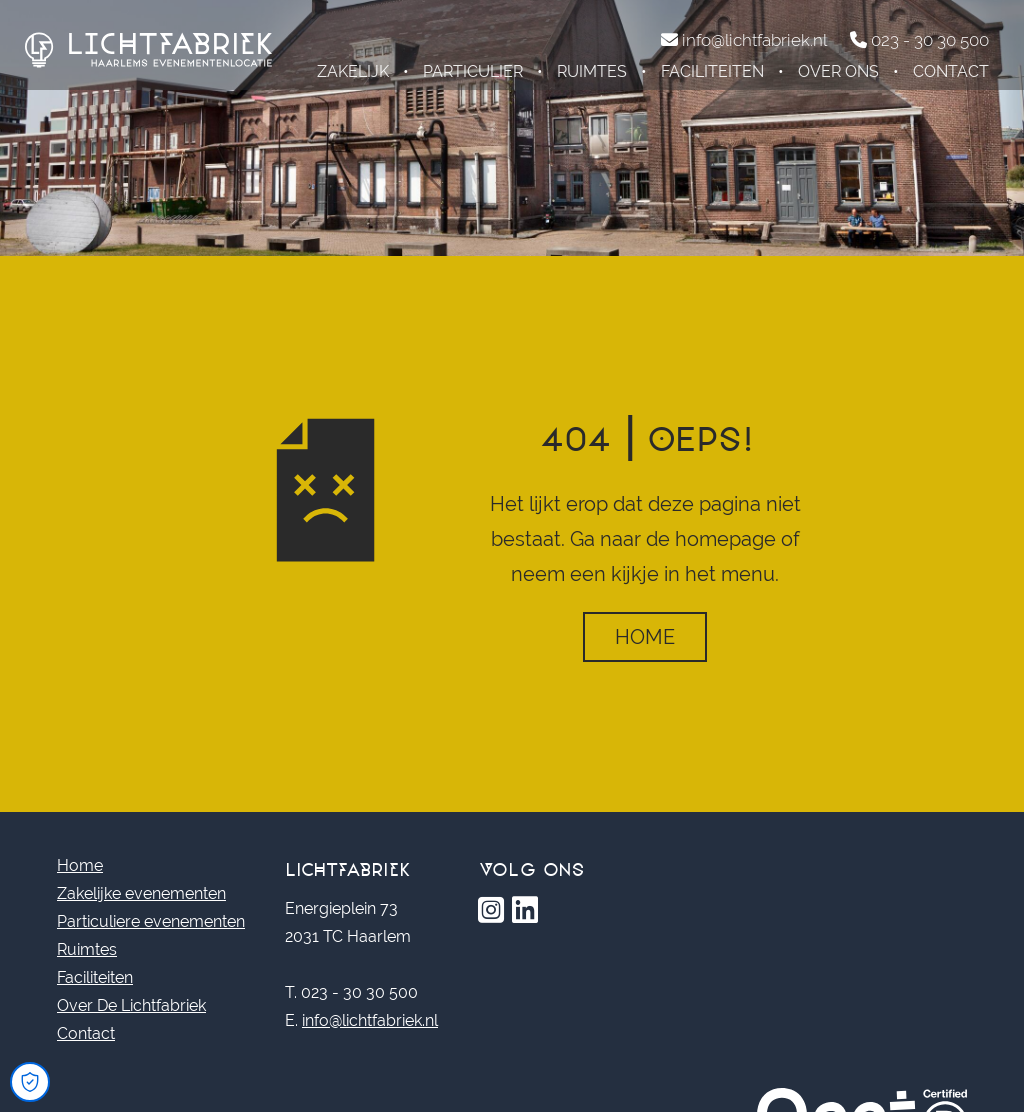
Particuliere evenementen (151, 921)
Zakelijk (353, 71)
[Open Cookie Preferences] (30, 1082)
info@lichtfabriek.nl (370, 1020)
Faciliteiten (712, 71)
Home (645, 637)
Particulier (473, 71)
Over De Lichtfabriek (131, 1005)
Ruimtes (592, 71)
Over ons (838, 71)
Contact (951, 71)
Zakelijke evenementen (141, 893)
